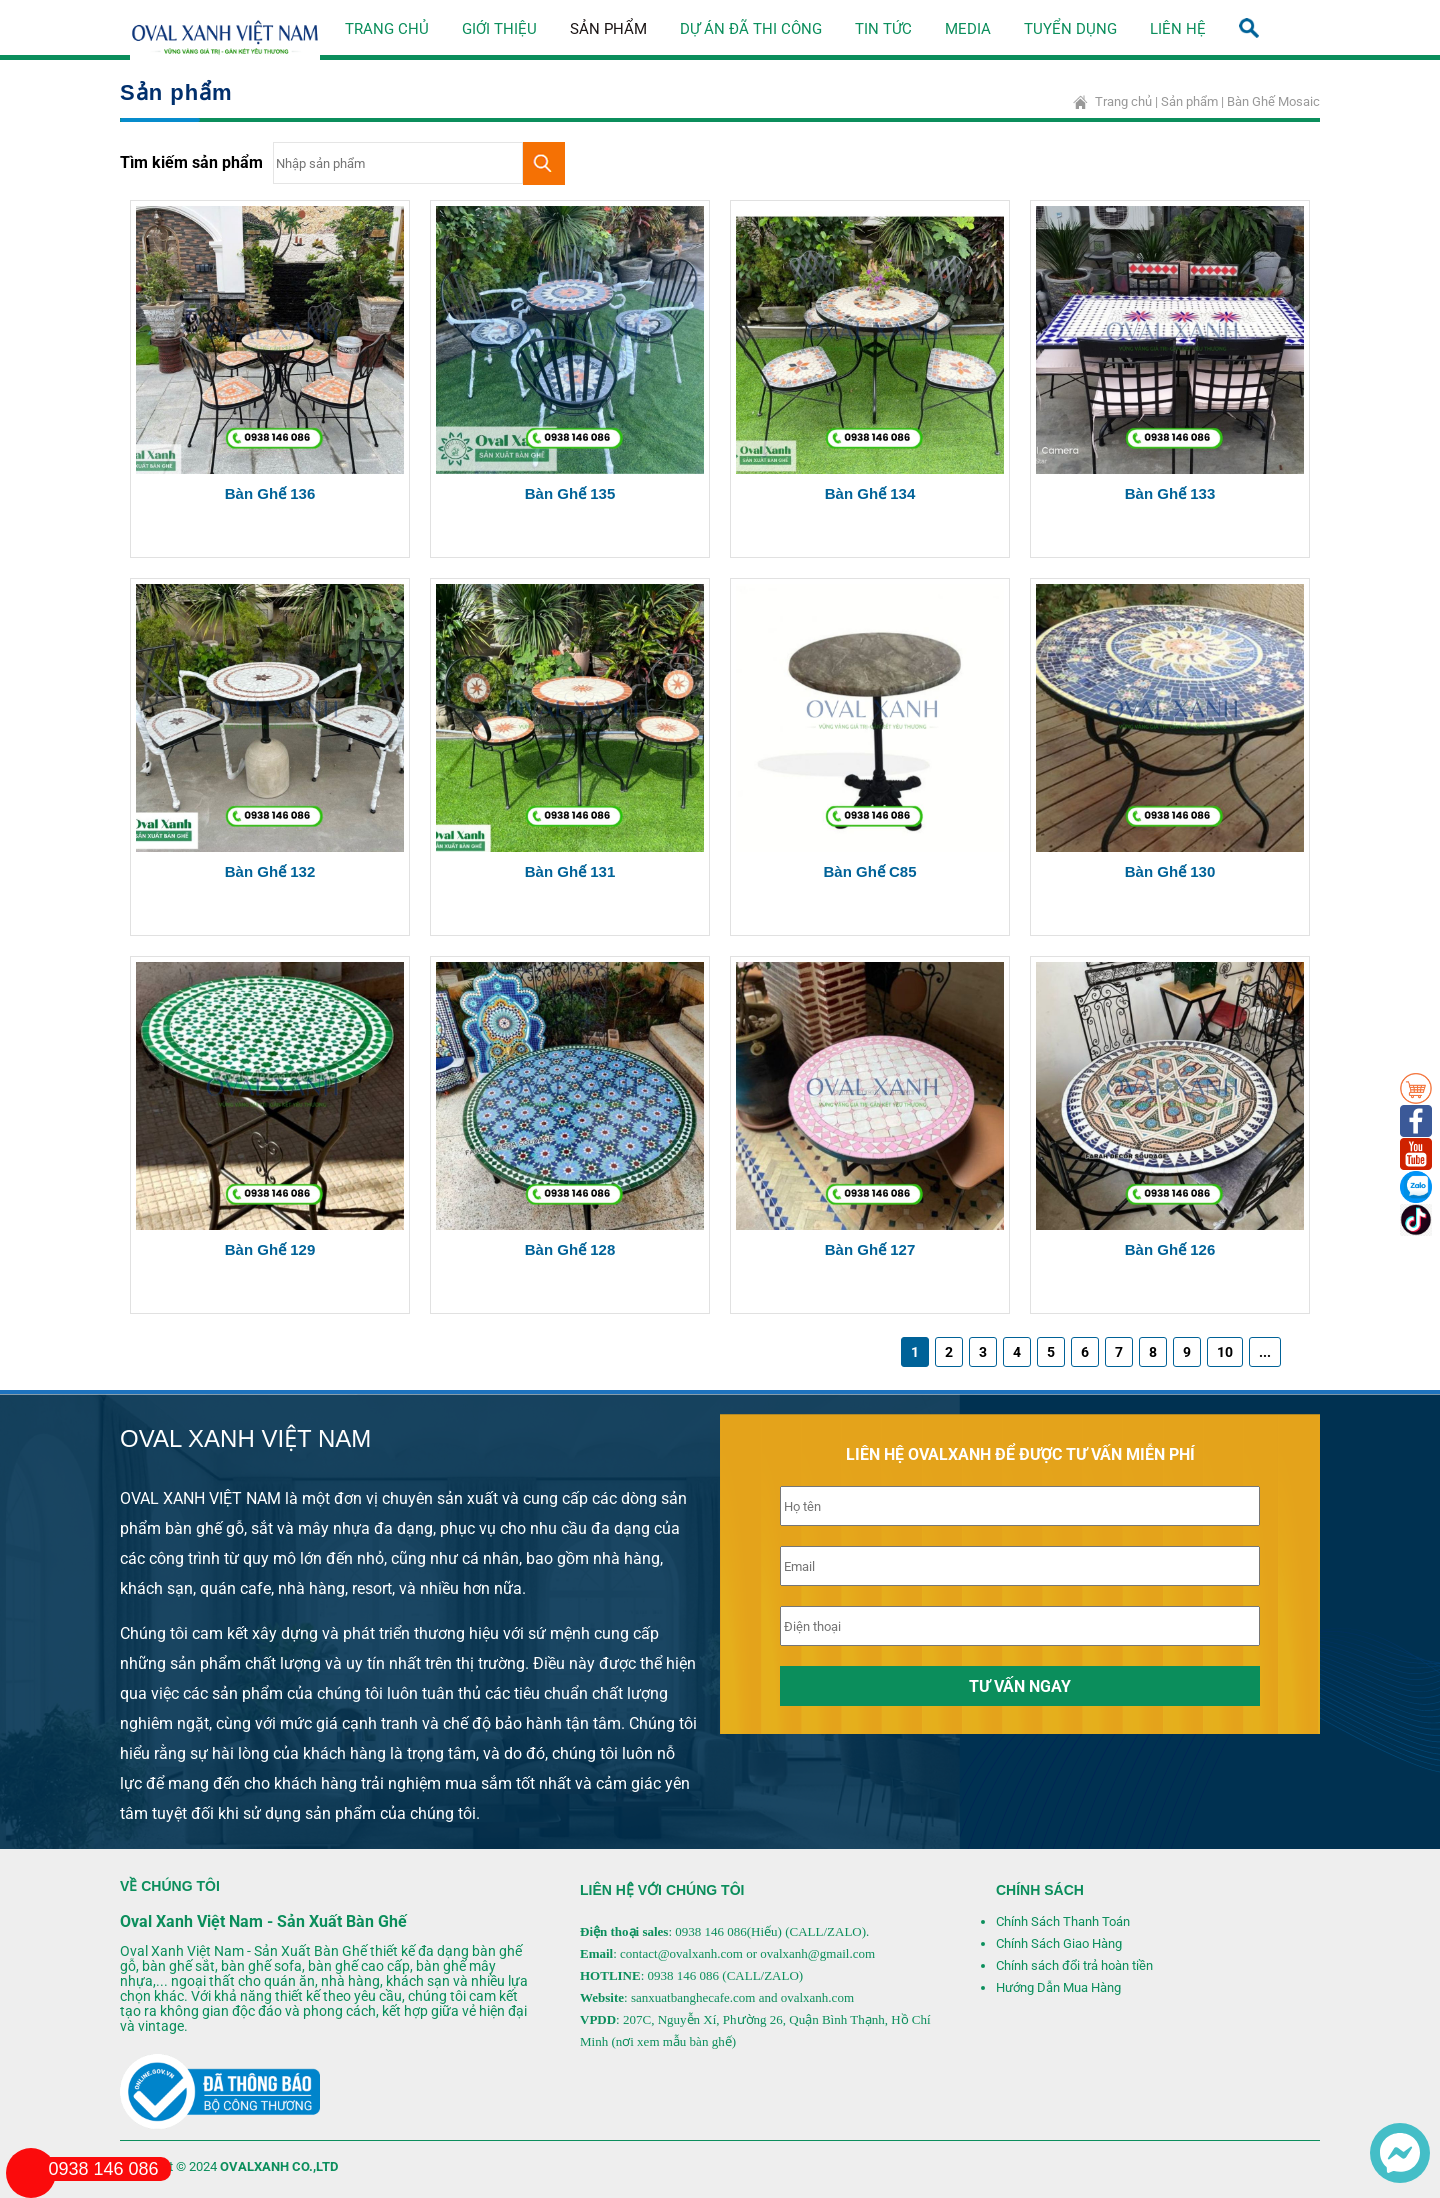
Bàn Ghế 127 (870, 1249)
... (1265, 1352)
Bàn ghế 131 (570, 871)
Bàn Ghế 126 (1170, 1249)
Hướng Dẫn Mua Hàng (1058, 1987)
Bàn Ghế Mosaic (1273, 101)
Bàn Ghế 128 (570, 1249)
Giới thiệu (499, 29)
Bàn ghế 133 (1170, 493)
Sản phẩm (608, 29)
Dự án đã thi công (751, 29)
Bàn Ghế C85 (869, 871)
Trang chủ (387, 29)
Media (968, 29)
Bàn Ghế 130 (1170, 871)
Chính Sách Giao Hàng (1059, 1943)
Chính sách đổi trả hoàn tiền (1074, 1965)
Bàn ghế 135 (570, 493)
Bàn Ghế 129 (270, 1249)
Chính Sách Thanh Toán (1063, 1921)
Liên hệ (1178, 29)
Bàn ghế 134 (870, 493)
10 (1225, 1352)
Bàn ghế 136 (270, 493)
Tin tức (883, 29)
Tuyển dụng (1070, 29)
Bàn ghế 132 (270, 871)
